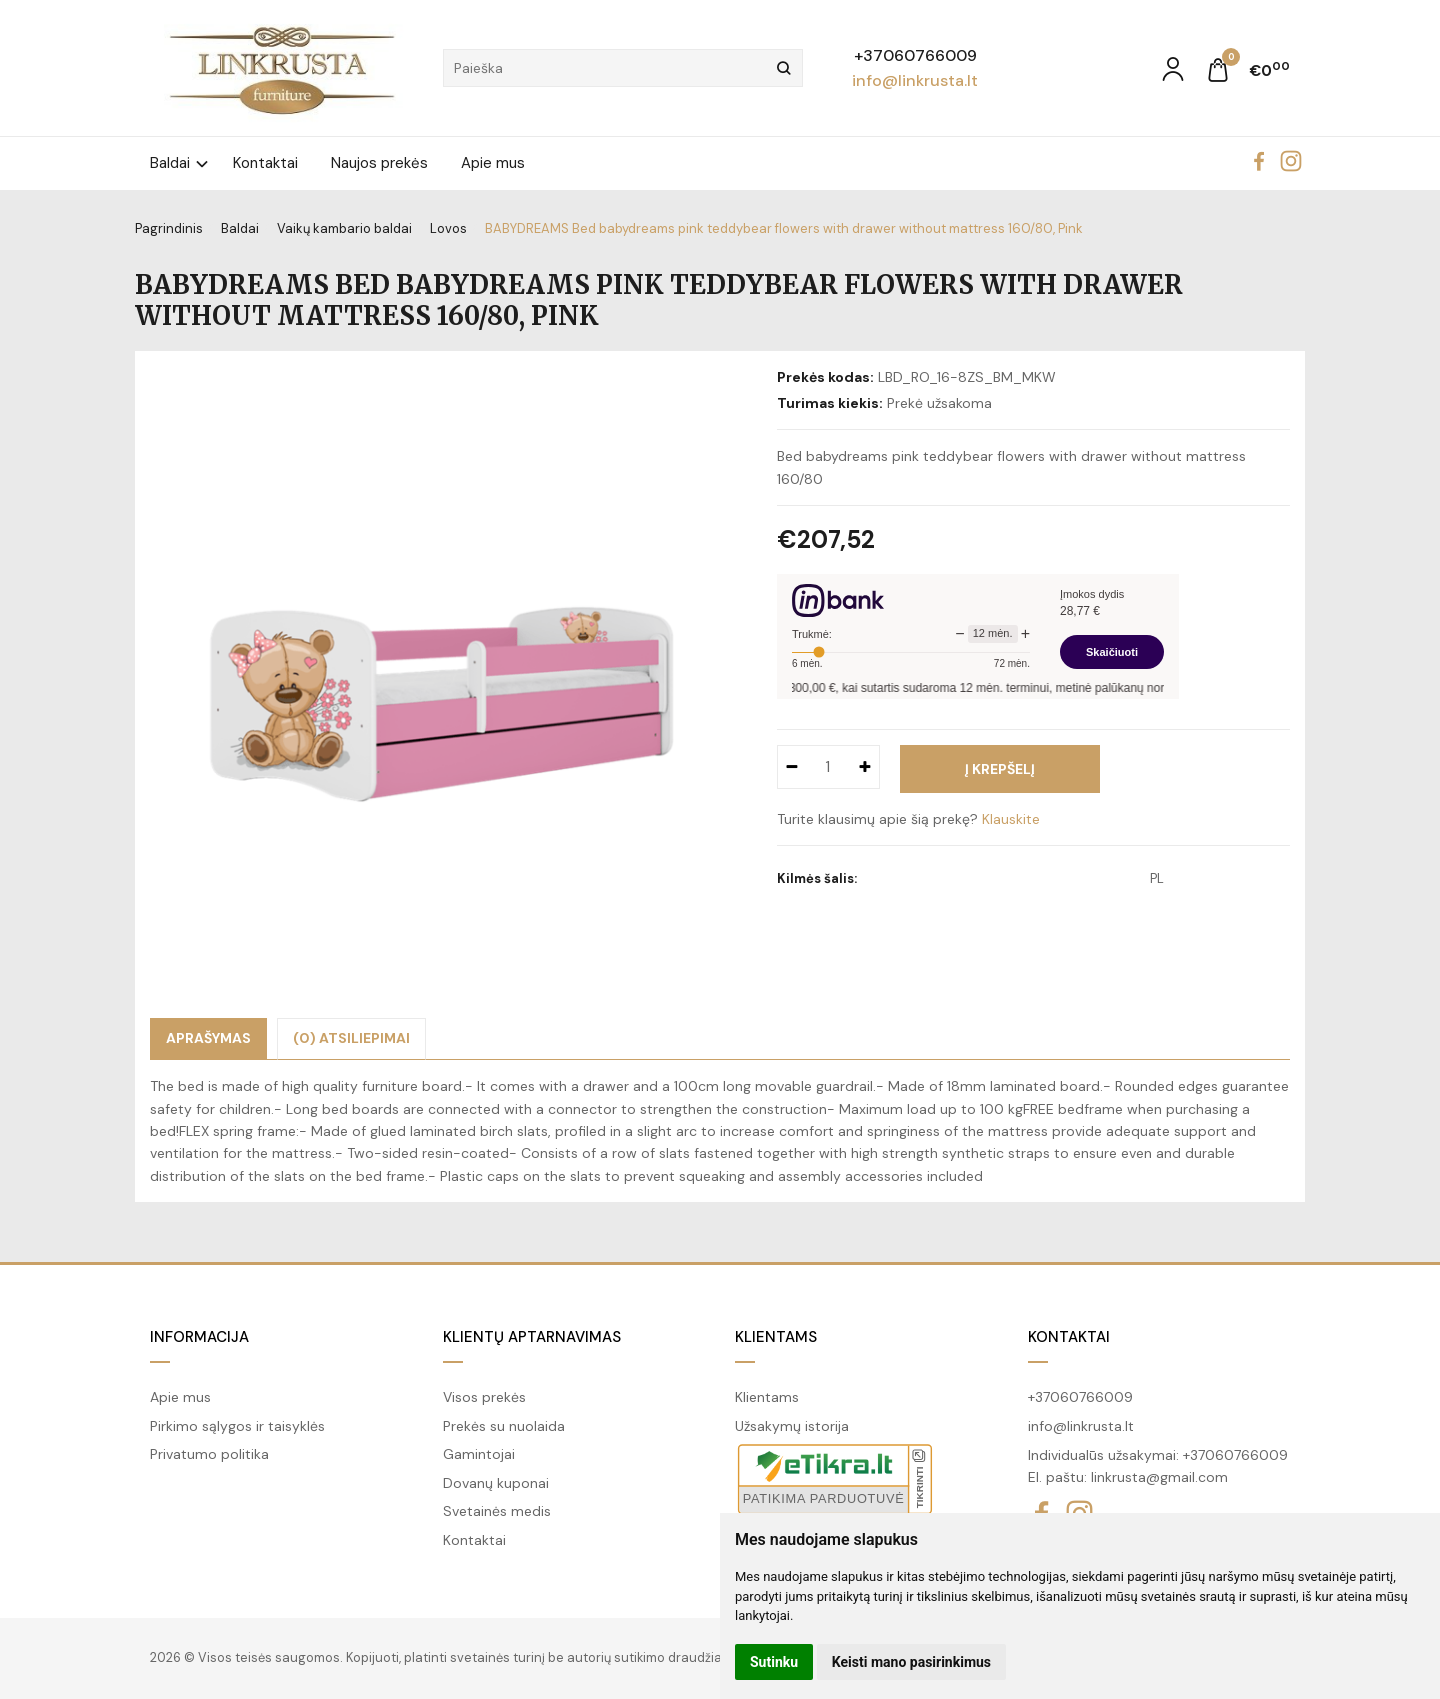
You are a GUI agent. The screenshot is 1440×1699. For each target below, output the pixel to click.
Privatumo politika (209, 1454)
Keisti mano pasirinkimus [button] (911, 1662)
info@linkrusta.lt (915, 80)
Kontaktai (265, 163)
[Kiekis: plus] (865, 767)
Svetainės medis (497, 1511)
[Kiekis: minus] (791, 767)
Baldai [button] (170, 163)
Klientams (776, 1337)
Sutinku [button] (774, 1662)
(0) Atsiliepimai (351, 1038)
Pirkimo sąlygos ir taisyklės (237, 1426)
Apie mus (493, 163)
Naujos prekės (379, 163)
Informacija (199, 1337)
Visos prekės (484, 1397)
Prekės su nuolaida (504, 1426)
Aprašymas (208, 1038)
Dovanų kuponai (496, 1483)
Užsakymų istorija (792, 1426)
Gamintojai (479, 1454)
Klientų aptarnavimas (532, 1337)
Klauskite (1011, 819)
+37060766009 (915, 55)
